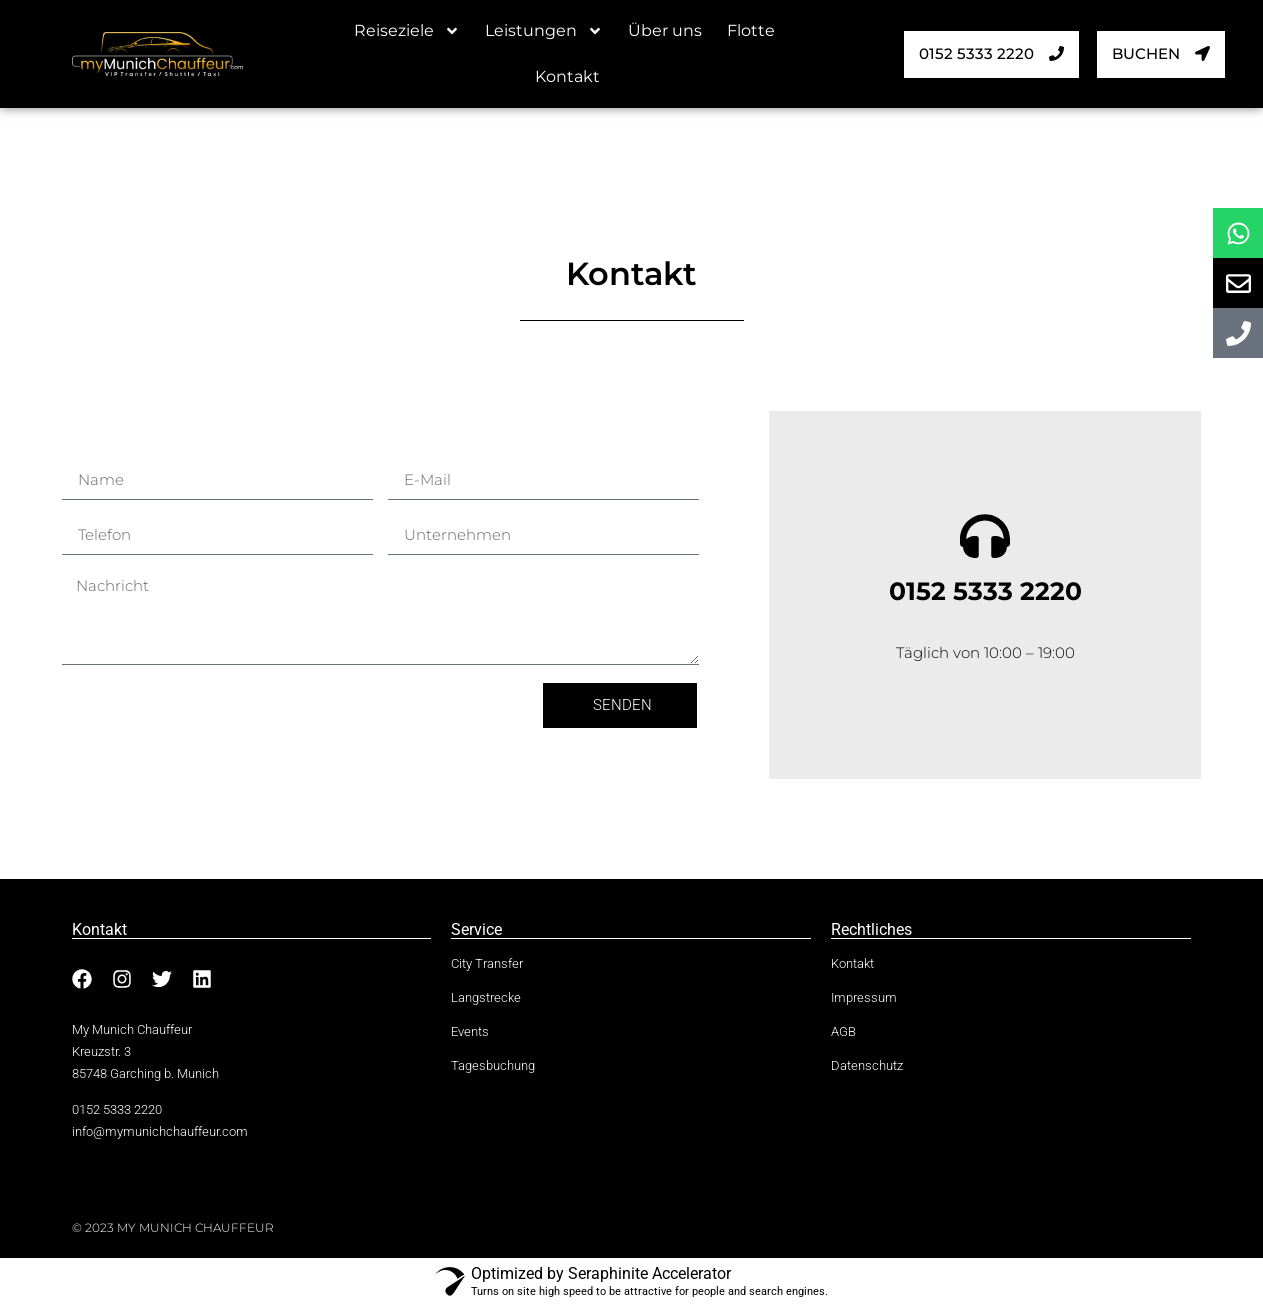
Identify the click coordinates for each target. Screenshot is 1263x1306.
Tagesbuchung (493, 1066)
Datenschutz (867, 1066)
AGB (843, 1032)
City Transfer (487, 964)
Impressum (864, 998)
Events (470, 1032)
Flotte (751, 30)
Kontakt (567, 76)
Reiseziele (407, 31)
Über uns (665, 30)
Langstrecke (486, 998)
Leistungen (544, 31)
